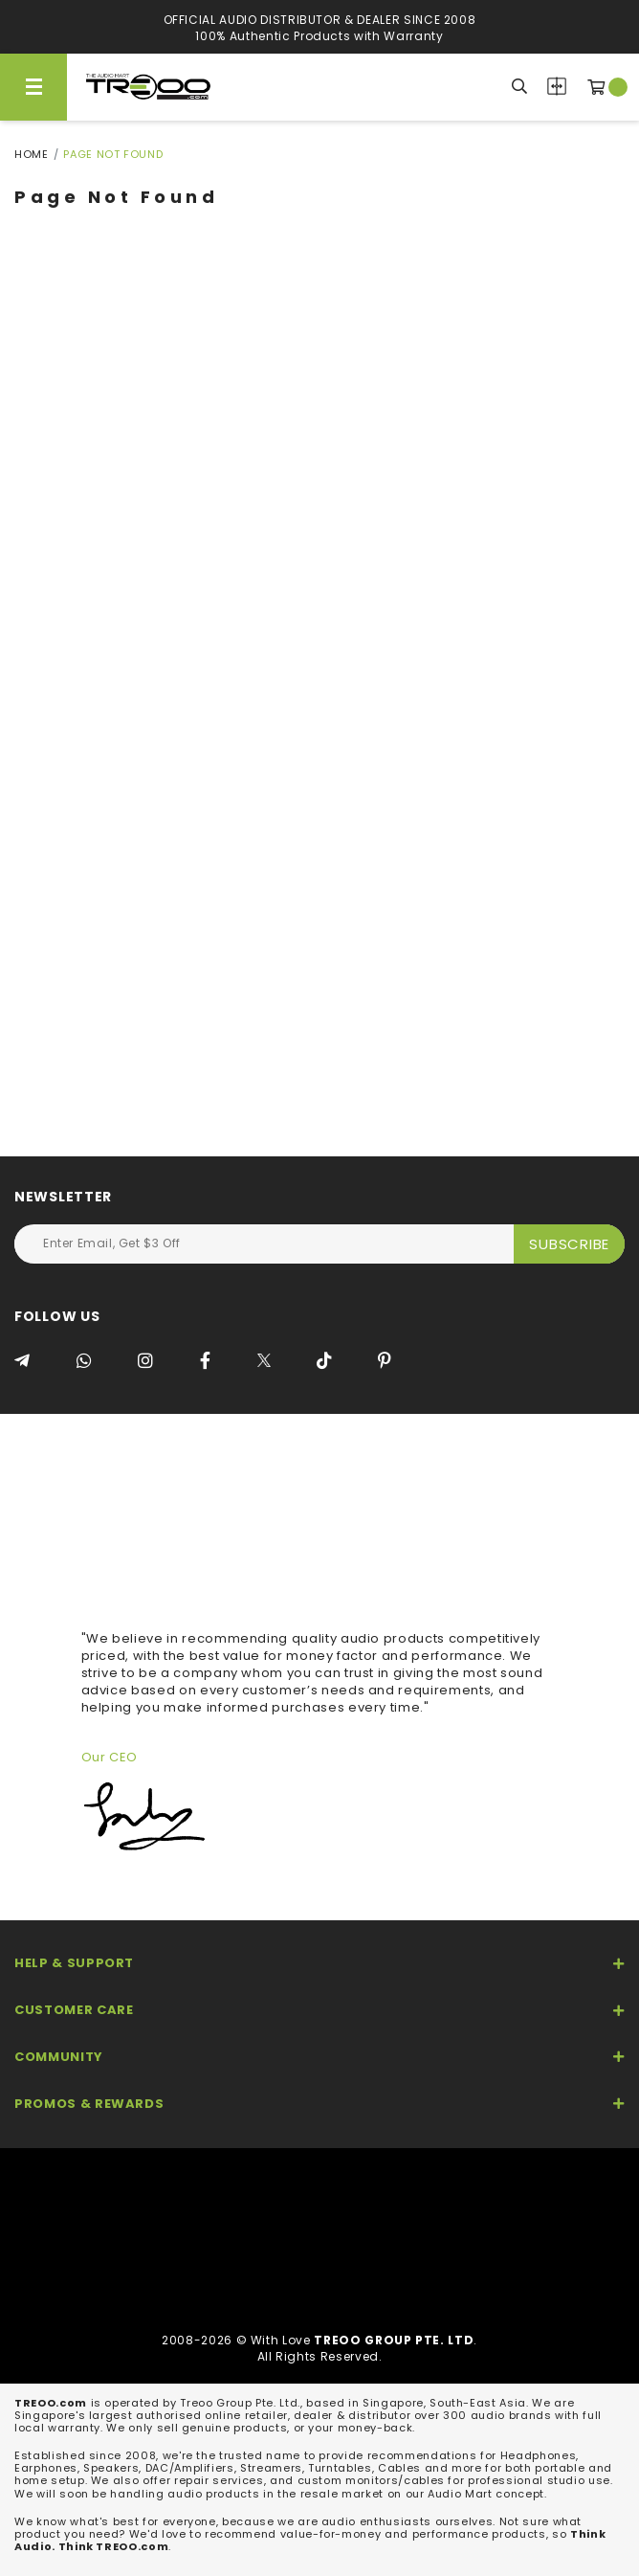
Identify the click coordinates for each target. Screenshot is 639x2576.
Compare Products (556, 86)
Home (31, 154)
